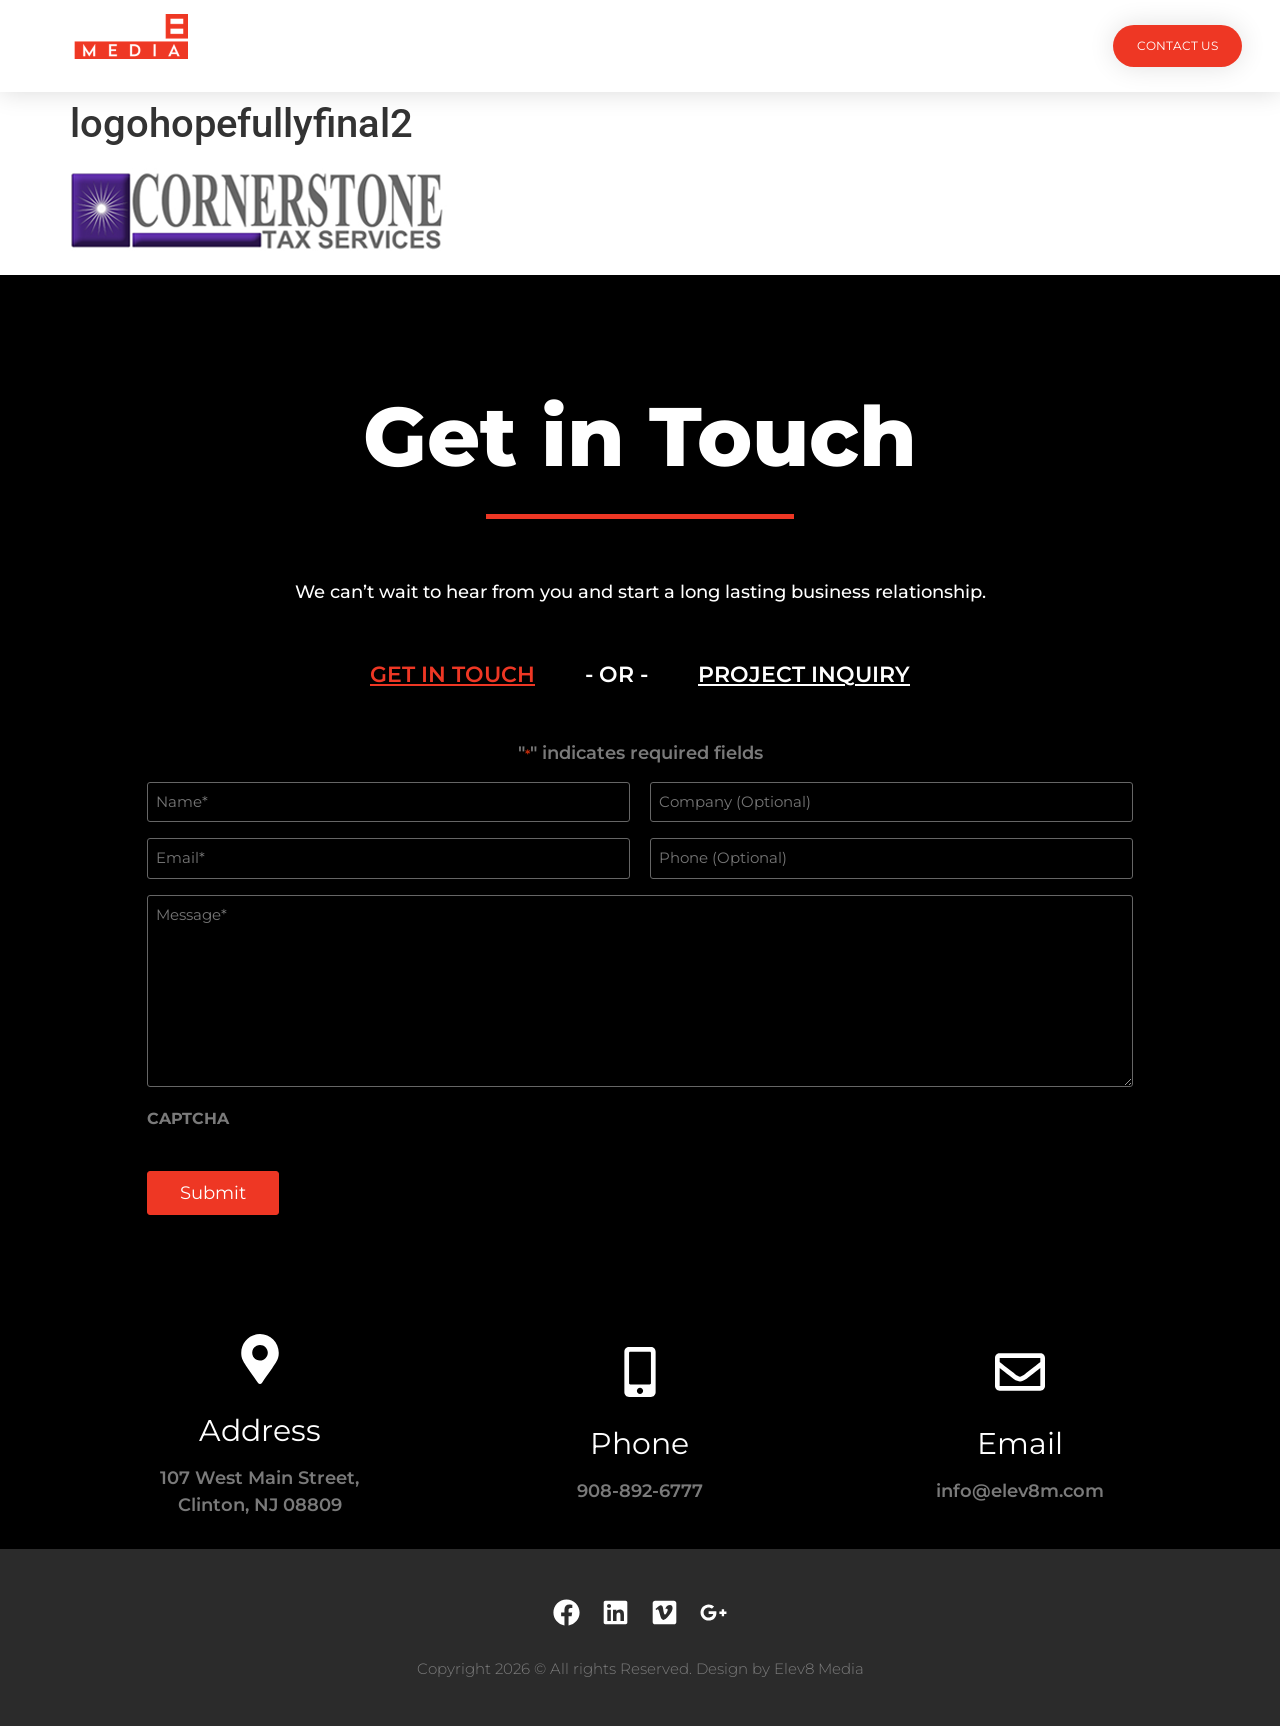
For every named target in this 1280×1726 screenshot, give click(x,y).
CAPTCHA (188, 1119)
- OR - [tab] (616, 674)
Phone (639, 1443)
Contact (860, 45)
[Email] (1020, 1372)
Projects (422, 45)
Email (1020, 1443)
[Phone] (640, 1372)
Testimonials (737, 45)
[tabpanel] (640, 990)
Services (532, 45)
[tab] (452, 675)
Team (627, 45)
